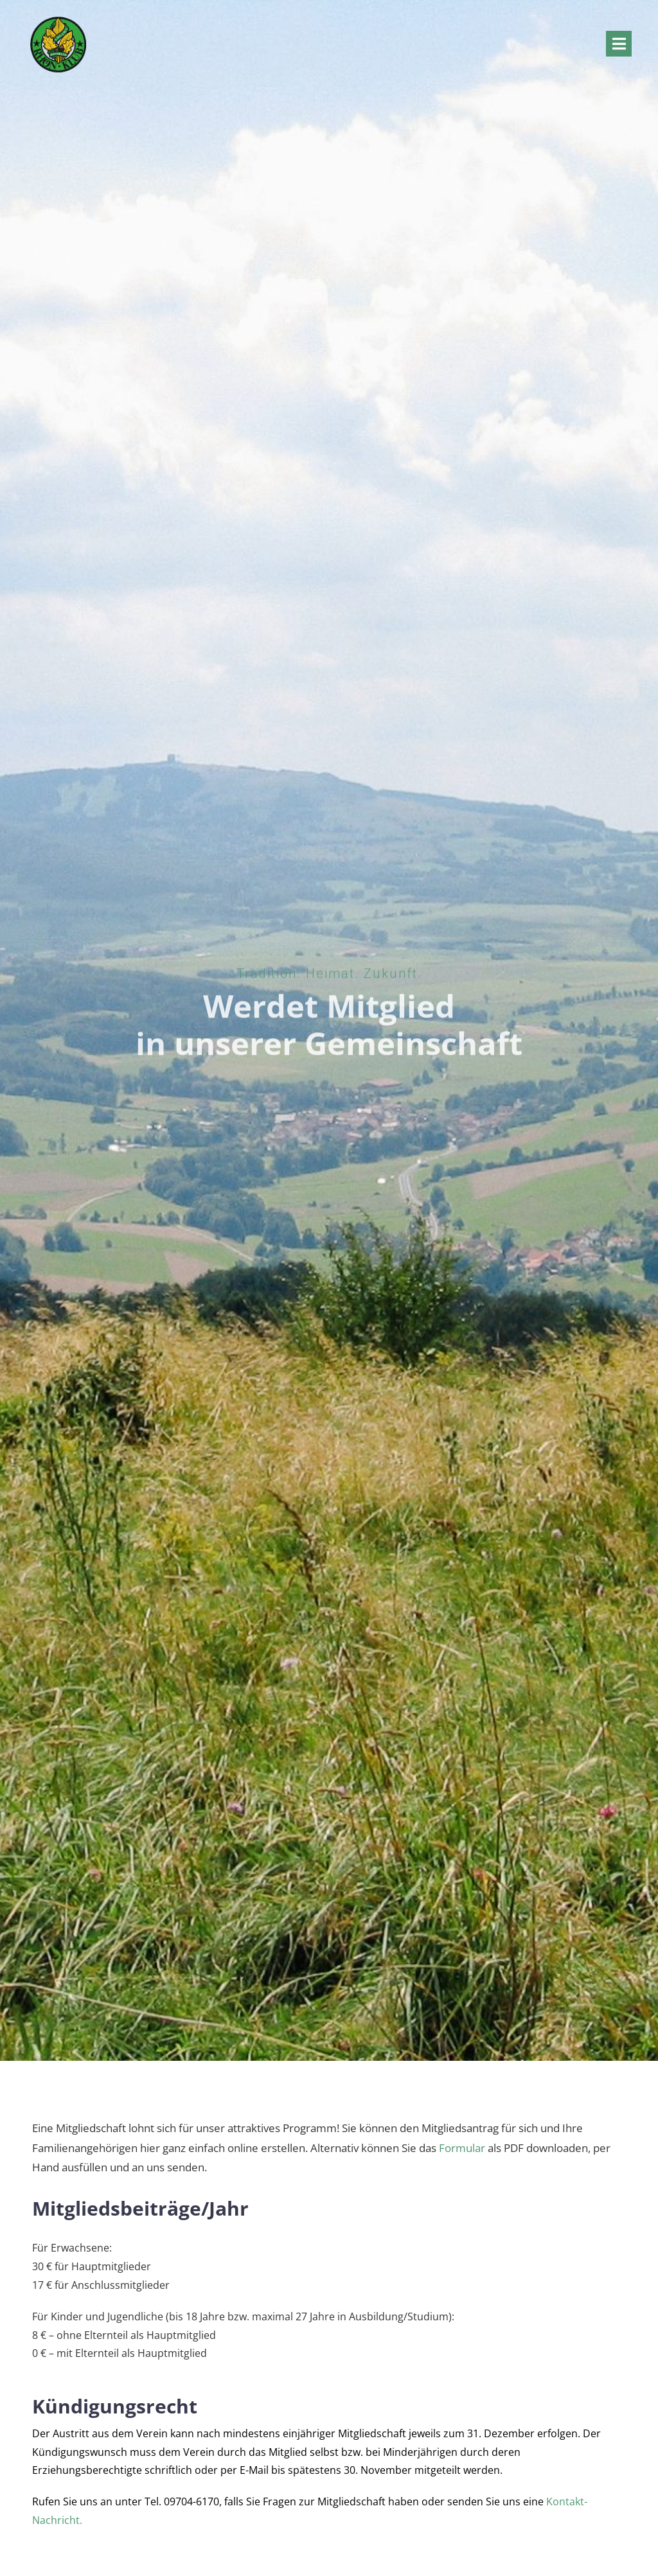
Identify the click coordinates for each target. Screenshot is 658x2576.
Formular (462, 2147)
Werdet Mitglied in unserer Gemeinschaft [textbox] (329, 1021)
